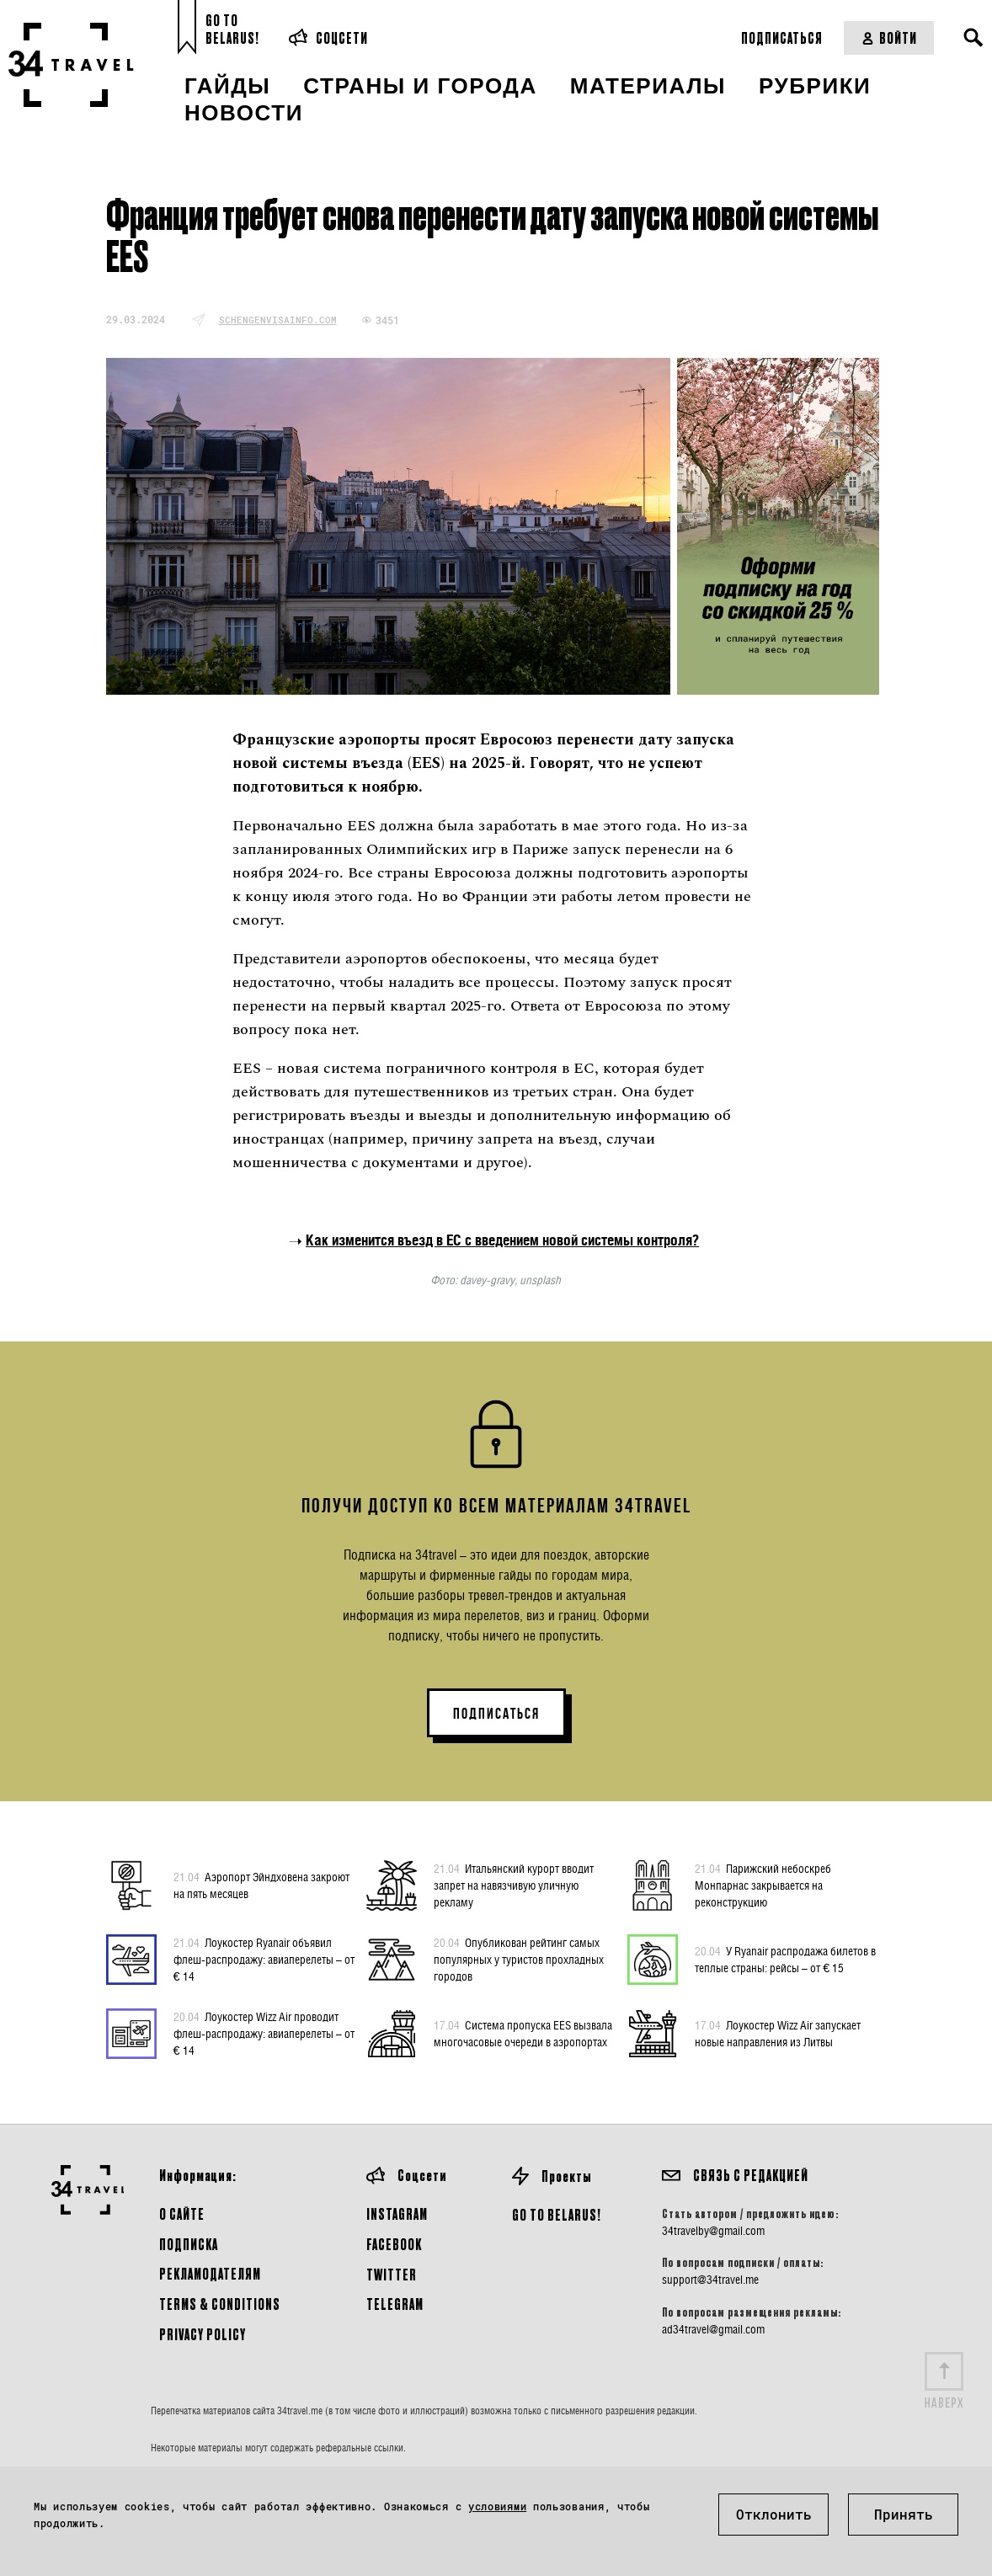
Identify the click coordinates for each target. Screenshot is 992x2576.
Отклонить (774, 2514)
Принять (903, 2514)
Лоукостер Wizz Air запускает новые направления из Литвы (778, 2033)
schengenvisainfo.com (278, 319)
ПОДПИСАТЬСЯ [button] (496, 1713)
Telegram (395, 2303)
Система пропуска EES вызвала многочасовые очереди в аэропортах (523, 2033)
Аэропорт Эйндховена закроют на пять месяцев (261, 1885)
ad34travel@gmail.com (713, 2329)
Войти (889, 37)
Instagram (397, 2213)
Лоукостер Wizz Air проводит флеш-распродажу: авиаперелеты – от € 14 (264, 2032)
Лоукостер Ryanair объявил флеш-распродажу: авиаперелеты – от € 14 (264, 1958)
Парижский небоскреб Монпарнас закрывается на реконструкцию (763, 1884)
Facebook (394, 2243)
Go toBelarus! (232, 29)
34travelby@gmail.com (713, 2230)
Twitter (391, 2274)
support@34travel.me (710, 2279)
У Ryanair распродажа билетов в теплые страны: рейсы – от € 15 (785, 1959)
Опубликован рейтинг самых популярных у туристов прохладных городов (519, 1958)
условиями (497, 2506)
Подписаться (782, 37)
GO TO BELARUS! (556, 2214)
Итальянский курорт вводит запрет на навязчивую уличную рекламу (514, 1884)
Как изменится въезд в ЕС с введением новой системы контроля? (502, 1240)
